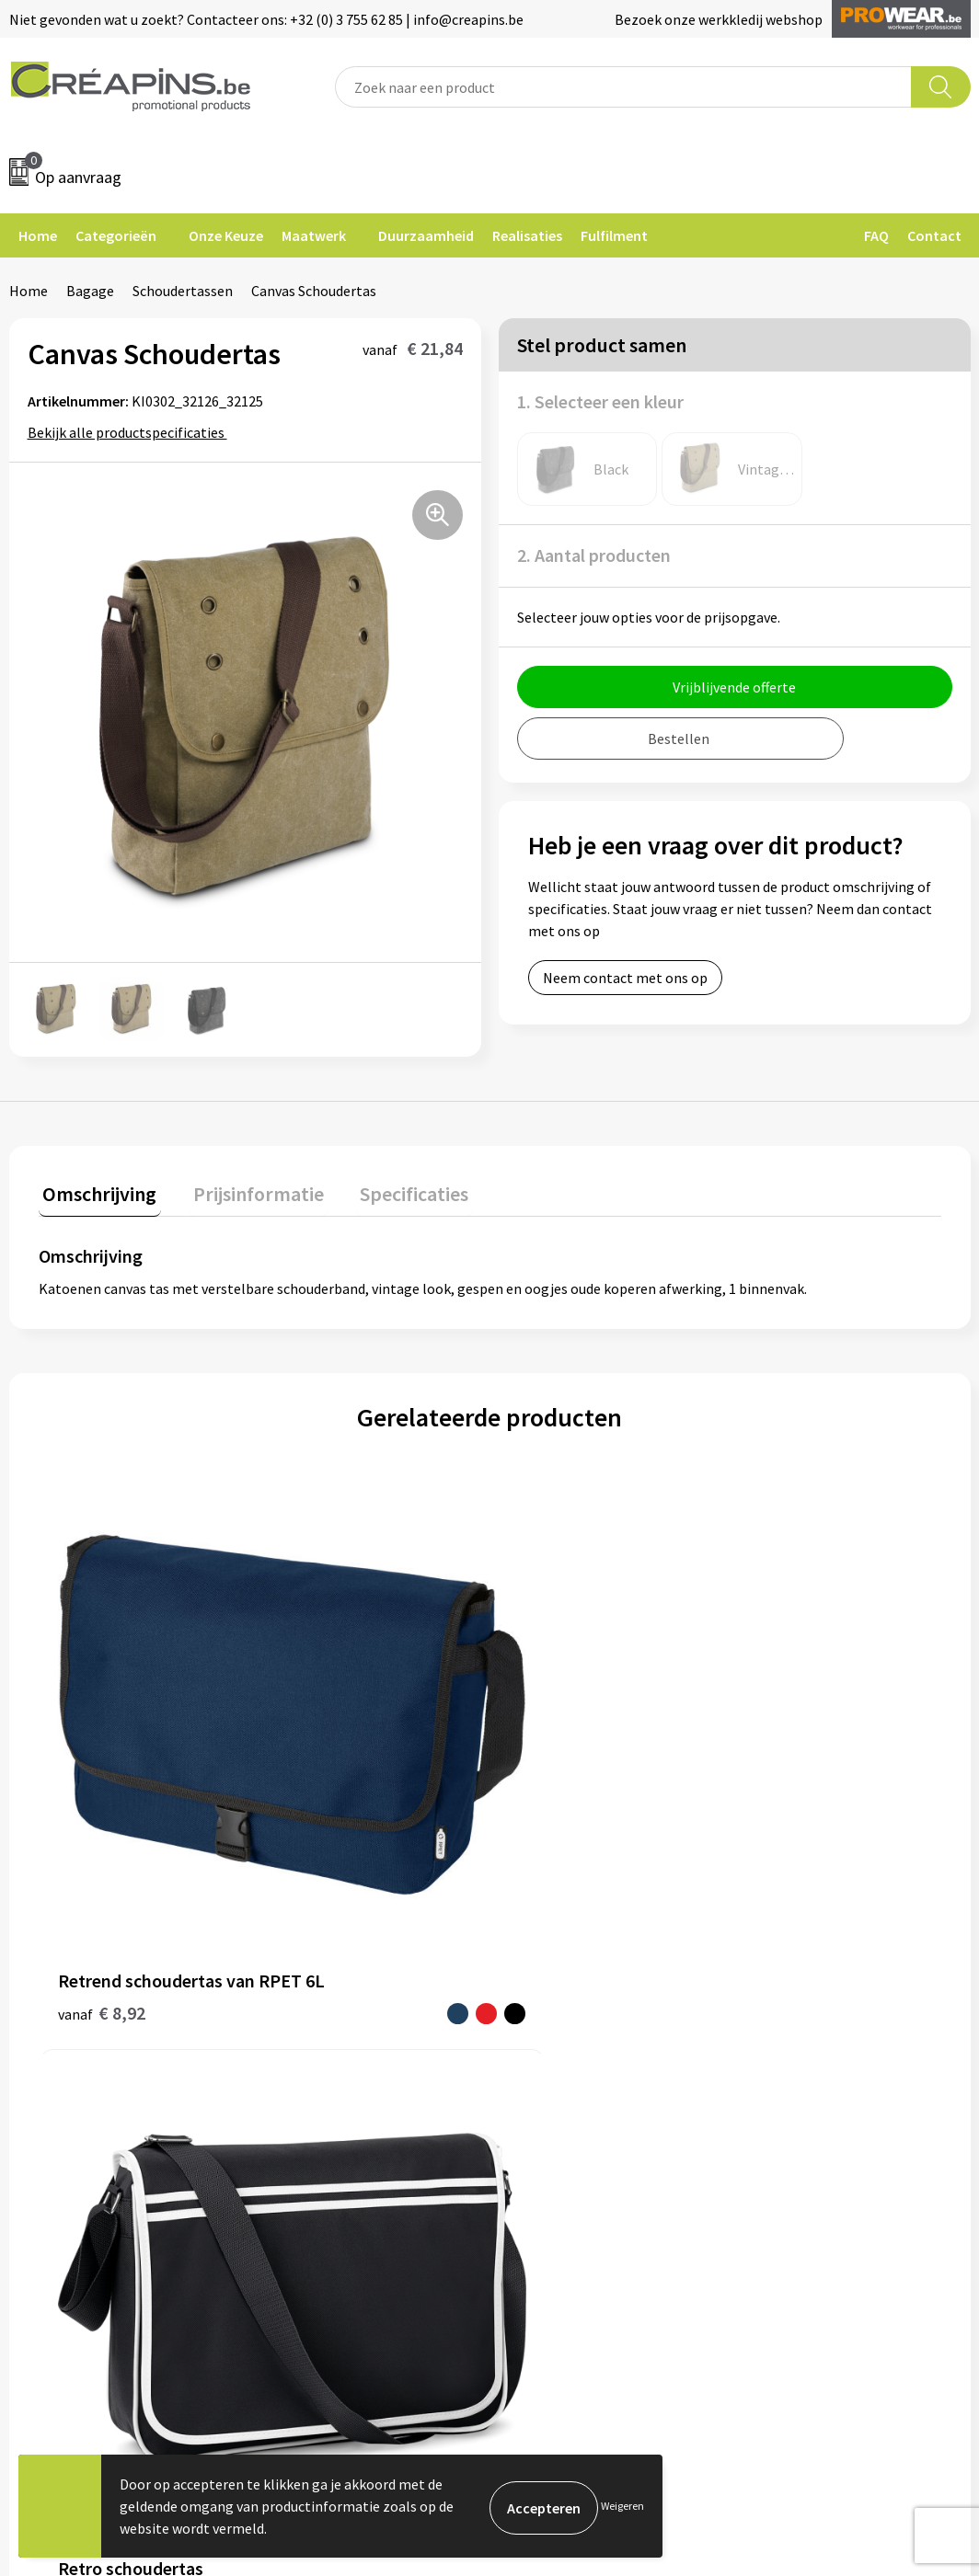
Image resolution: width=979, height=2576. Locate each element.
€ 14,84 (331, 1726)
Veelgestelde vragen (576, 2006)
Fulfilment (614, 235)
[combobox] (623, 87)
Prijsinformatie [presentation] (245, 1189)
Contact (934, 235)
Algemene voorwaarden (824, 1977)
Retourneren (553, 2033)
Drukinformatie (324, 2006)
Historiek (304, 2033)
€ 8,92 (101, 1754)
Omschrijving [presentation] (96, 1189)
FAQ (876, 235)
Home (37, 235)
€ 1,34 (534, 1767)
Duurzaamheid (426, 235)
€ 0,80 (759, 1767)
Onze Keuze (226, 235)
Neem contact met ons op (625, 977)
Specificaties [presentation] (393, 1189)
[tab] (96, 1193)
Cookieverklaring (804, 2006)
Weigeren (622, 2506)
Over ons (302, 2062)
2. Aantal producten (594, 555)
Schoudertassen (182, 290)
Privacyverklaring (804, 2033)
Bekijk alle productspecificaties (132, 432)
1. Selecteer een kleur (600, 401)
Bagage (90, 290)
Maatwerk (314, 235)
